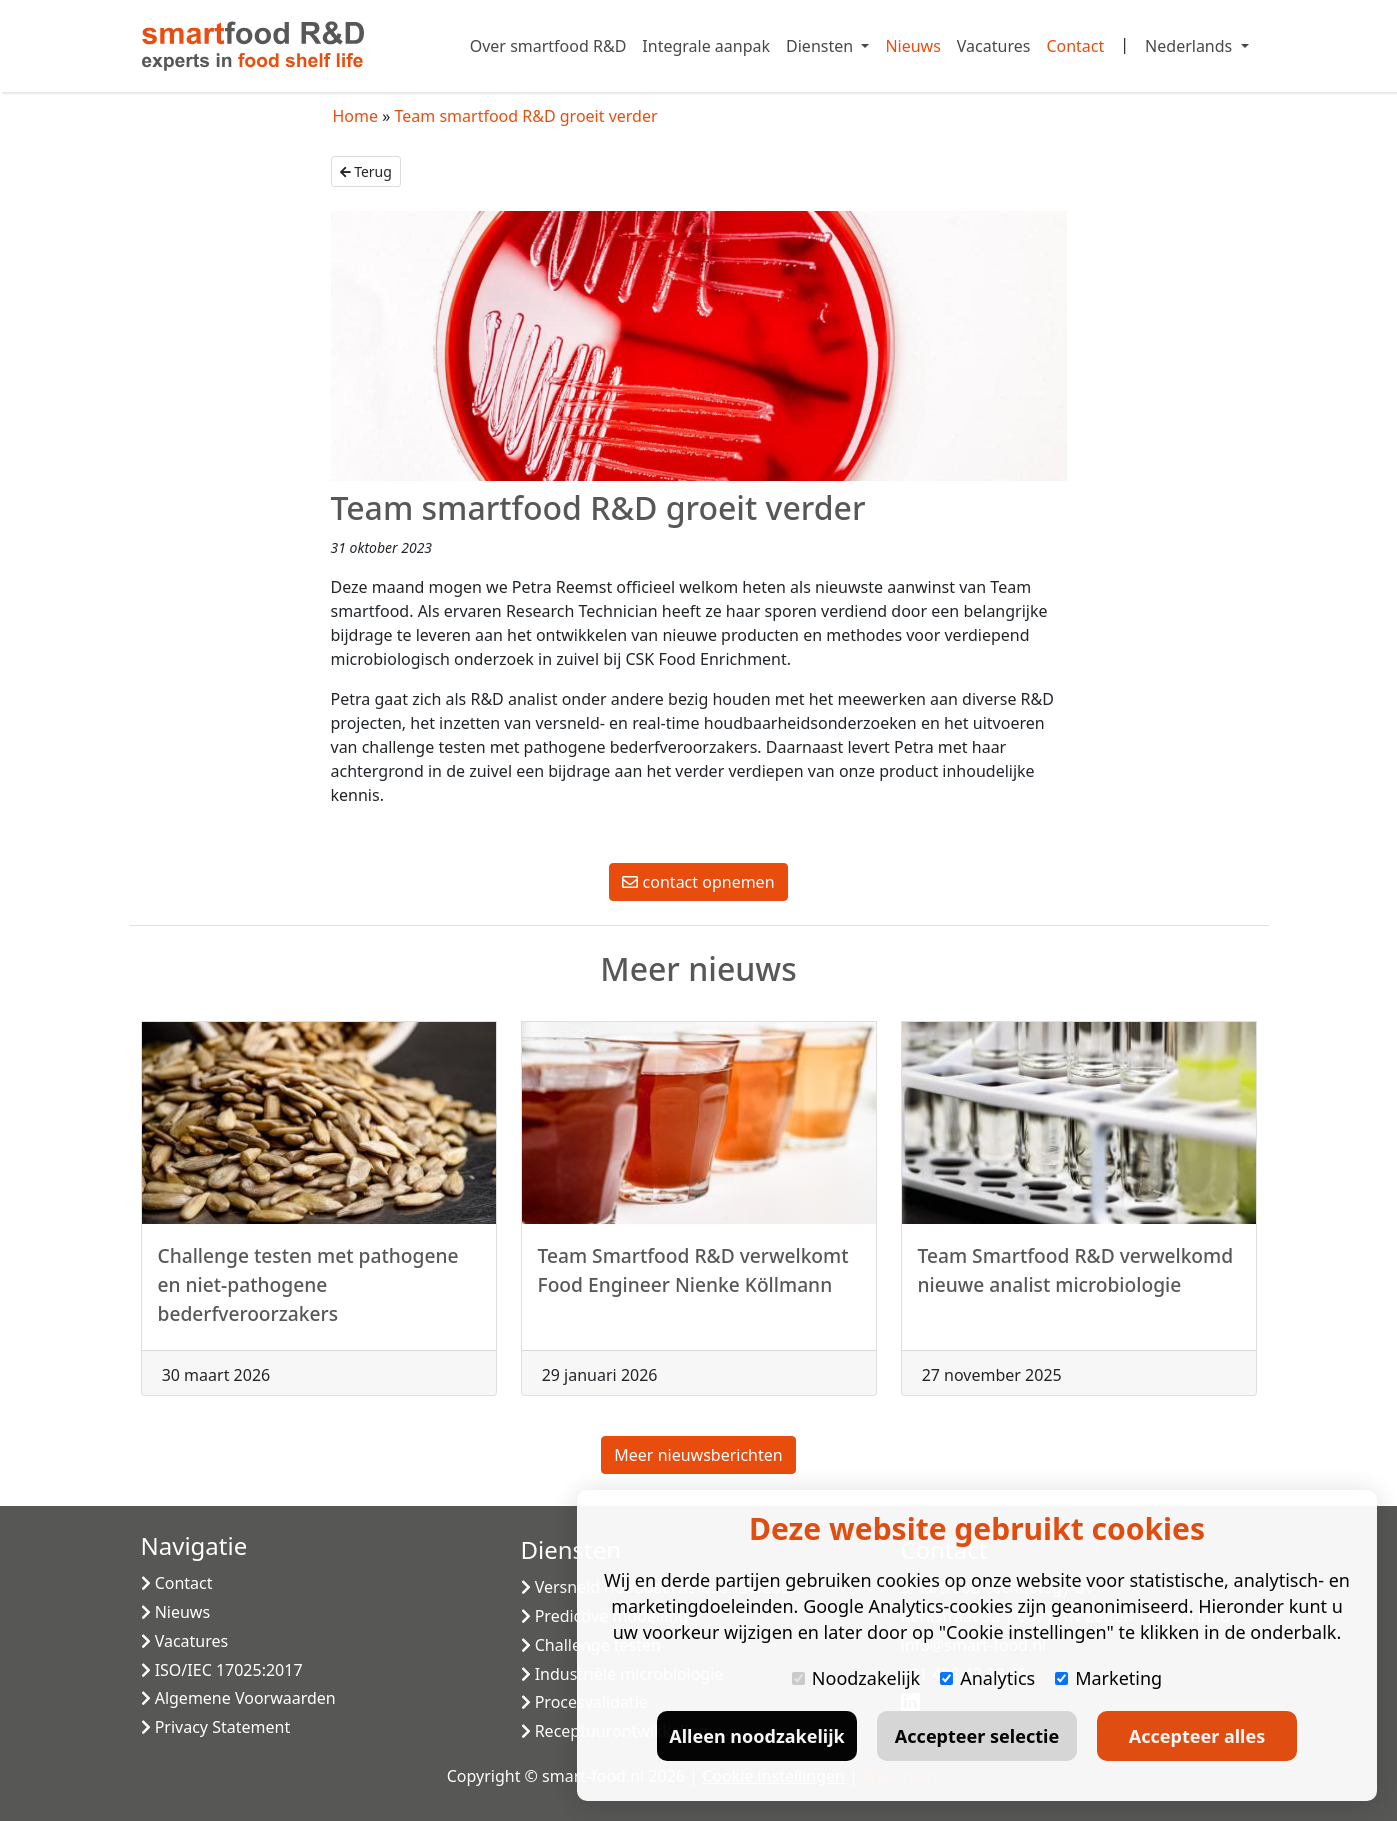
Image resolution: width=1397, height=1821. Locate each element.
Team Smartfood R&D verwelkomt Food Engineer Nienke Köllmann (693, 1278)
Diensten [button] (821, 46)
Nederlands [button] (1190, 46)
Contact (1075, 46)
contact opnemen (698, 882)
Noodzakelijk (856, 1678)
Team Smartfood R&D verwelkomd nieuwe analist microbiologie (1076, 1278)
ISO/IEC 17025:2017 (222, 1670)
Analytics (987, 1678)
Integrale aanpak (706, 46)
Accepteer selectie (977, 1736)
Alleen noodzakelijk (756, 1736)
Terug (366, 171)
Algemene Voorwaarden (238, 1698)
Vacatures (994, 46)
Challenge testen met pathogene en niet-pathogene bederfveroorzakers (308, 1292)
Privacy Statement (216, 1727)
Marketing (1108, 1678)
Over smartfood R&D (548, 46)
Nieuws (912, 46)
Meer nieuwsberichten (698, 1455)
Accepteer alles (1197, 1736)
